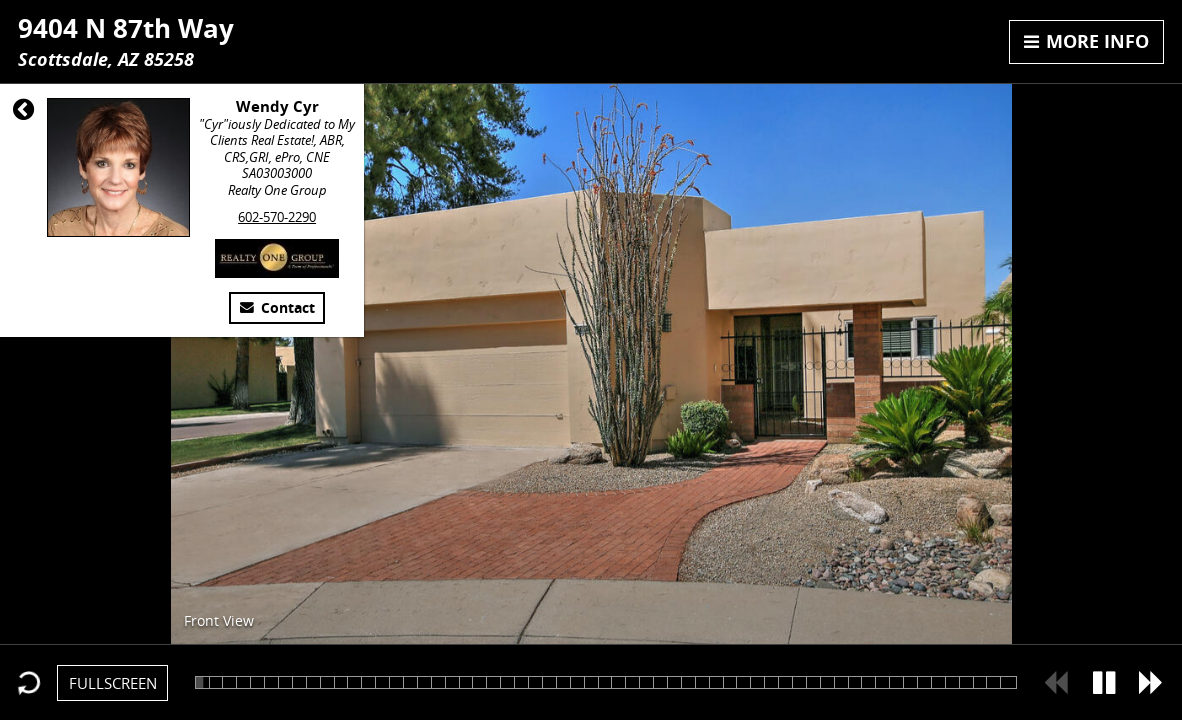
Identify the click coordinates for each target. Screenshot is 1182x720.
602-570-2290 (277, 217)
